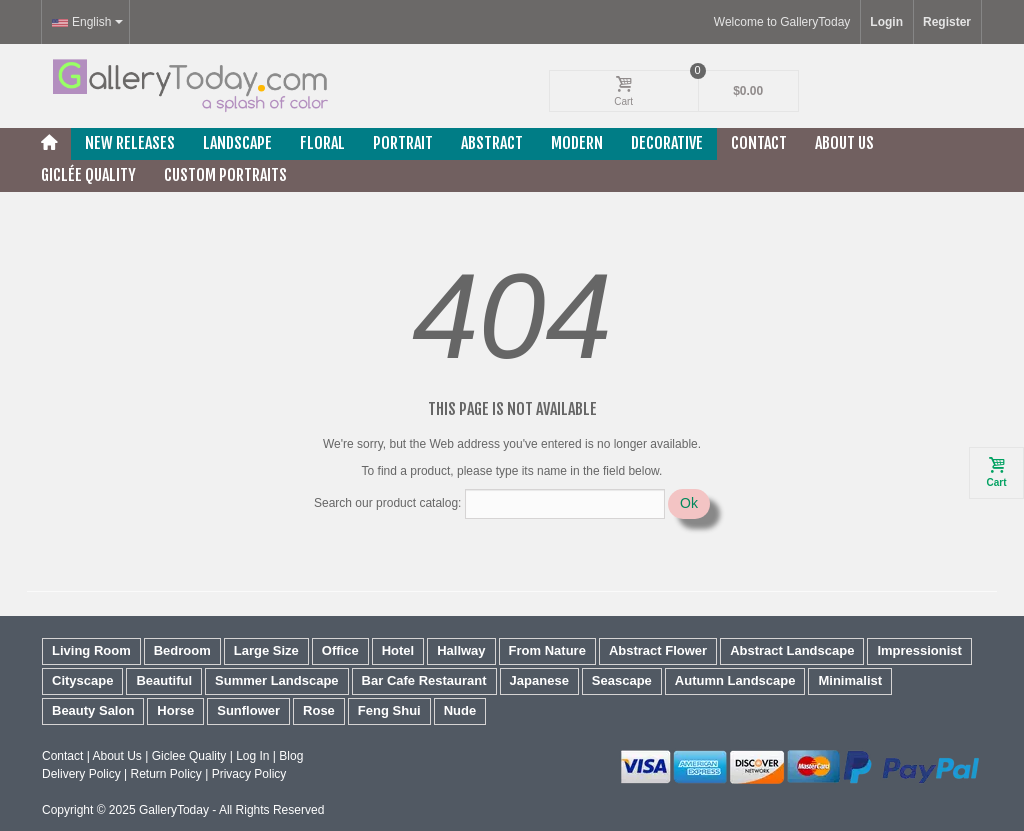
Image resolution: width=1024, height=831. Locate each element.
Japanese (539, 680)
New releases (130, 143)
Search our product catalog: (387, 503)
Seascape (622, 680)
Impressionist (919, 650)
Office (340, 650)
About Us (844, 143)
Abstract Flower (658, 650)
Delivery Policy (81, 774)
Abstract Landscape (792, 650)
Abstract (492, 143)
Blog (291, 756)
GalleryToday (174, 810)
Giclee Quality (189, 756)
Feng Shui (389, 710)
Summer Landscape (277, 680)
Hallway (461, 650)
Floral (322, 143)
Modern (577, 143)
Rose (319, 710)
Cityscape (82, 680)
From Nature (547, 650)
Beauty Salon (93, 710)
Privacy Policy (249, 774)
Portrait (403, 143)
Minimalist (850, 680)
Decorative (667, 143)
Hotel (398, 650)
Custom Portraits (225, 175)
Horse (175, 710)
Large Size (266, 650)
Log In (252, 756)
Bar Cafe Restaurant (424, 680)
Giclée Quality (88, 175)
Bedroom (182, 650)
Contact (759, 143)
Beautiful (164, 680)
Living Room (91, 650)
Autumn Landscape (735, 680)
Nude (460, 710)
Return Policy (165, 774)
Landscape (237, 143)
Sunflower (248, 710)
